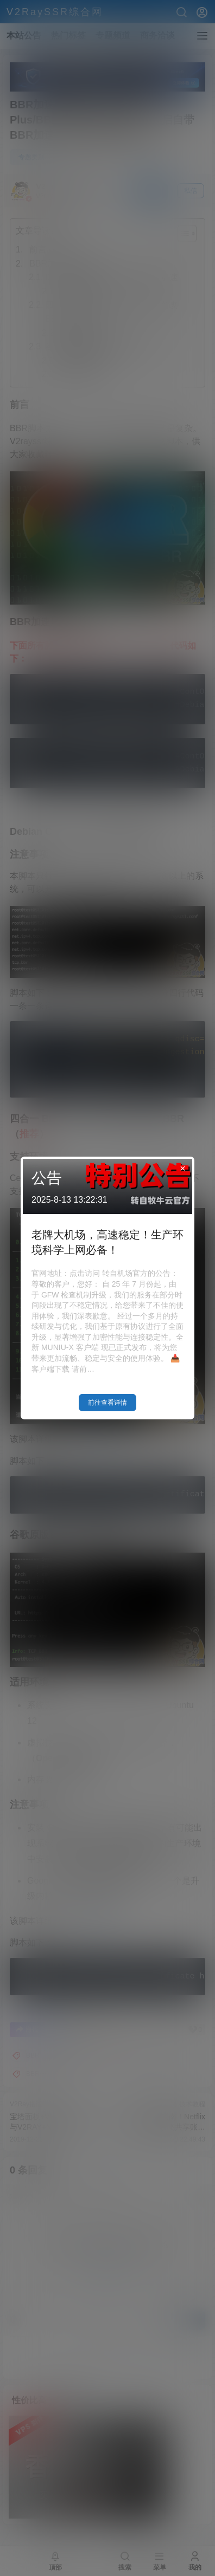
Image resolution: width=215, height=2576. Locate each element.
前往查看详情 (107, 1402)
